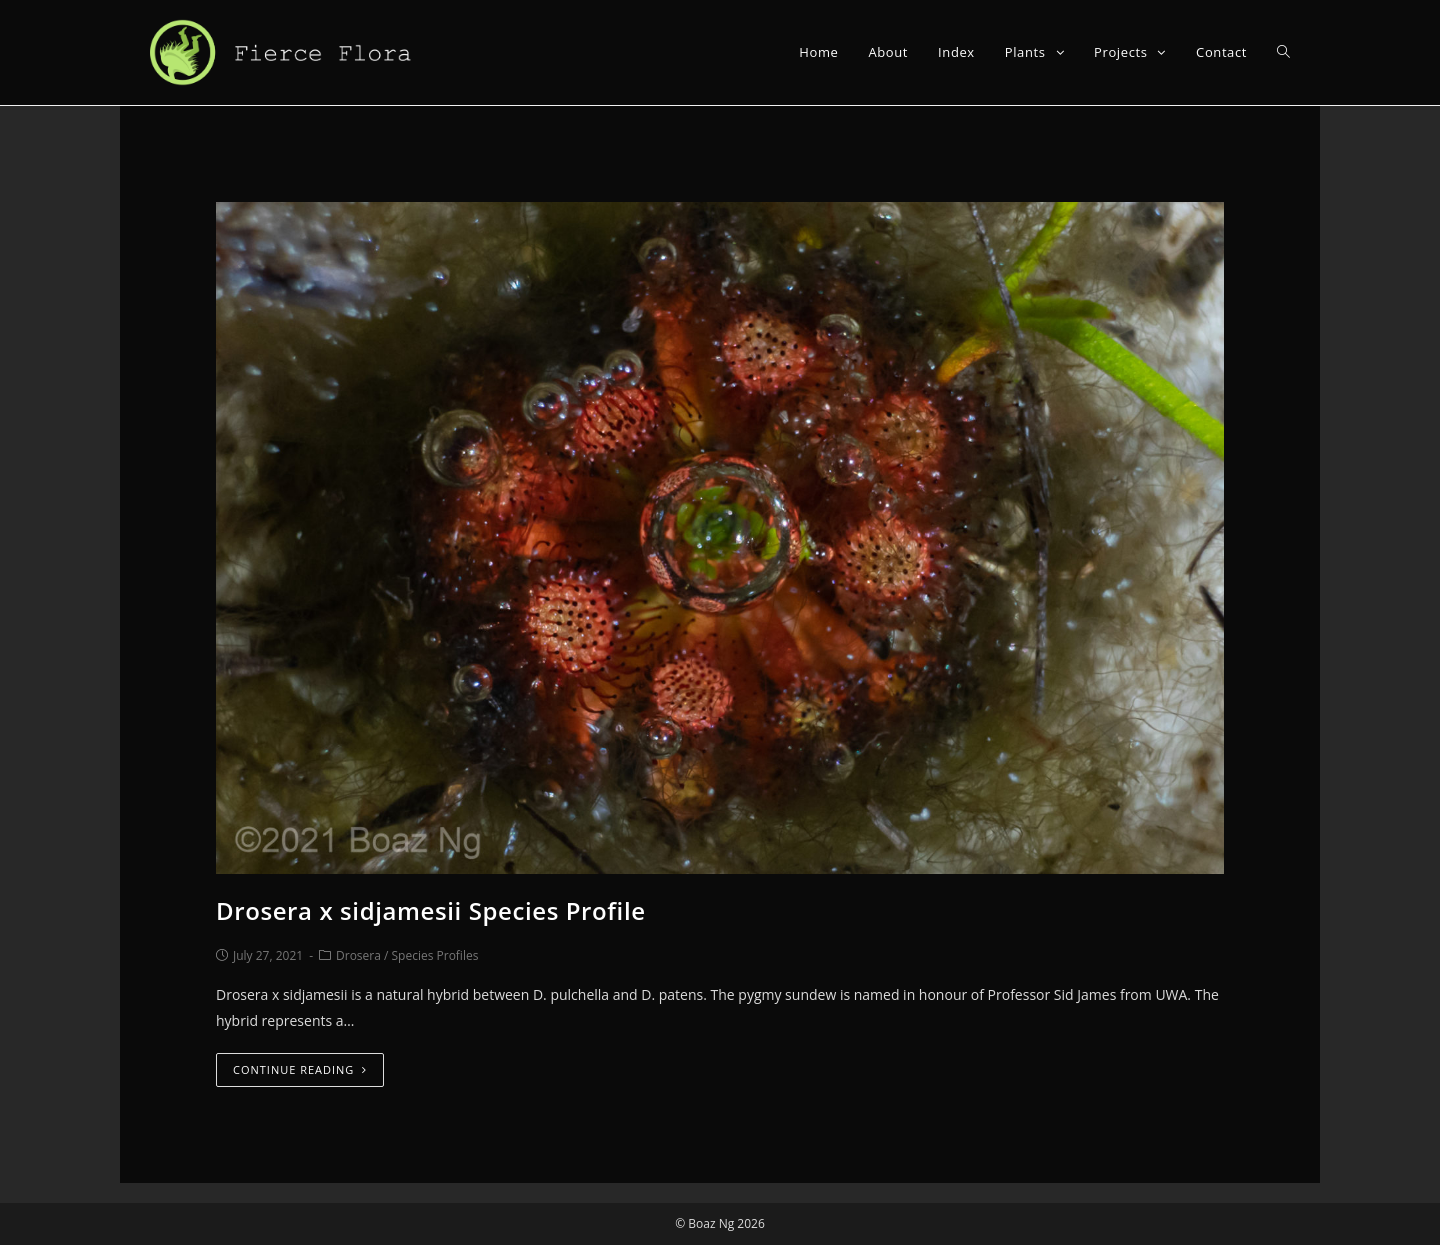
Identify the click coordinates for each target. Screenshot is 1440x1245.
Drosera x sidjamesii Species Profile (431, 910)
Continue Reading (300, 1069)
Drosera (358, 955)
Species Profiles (435, 955)
